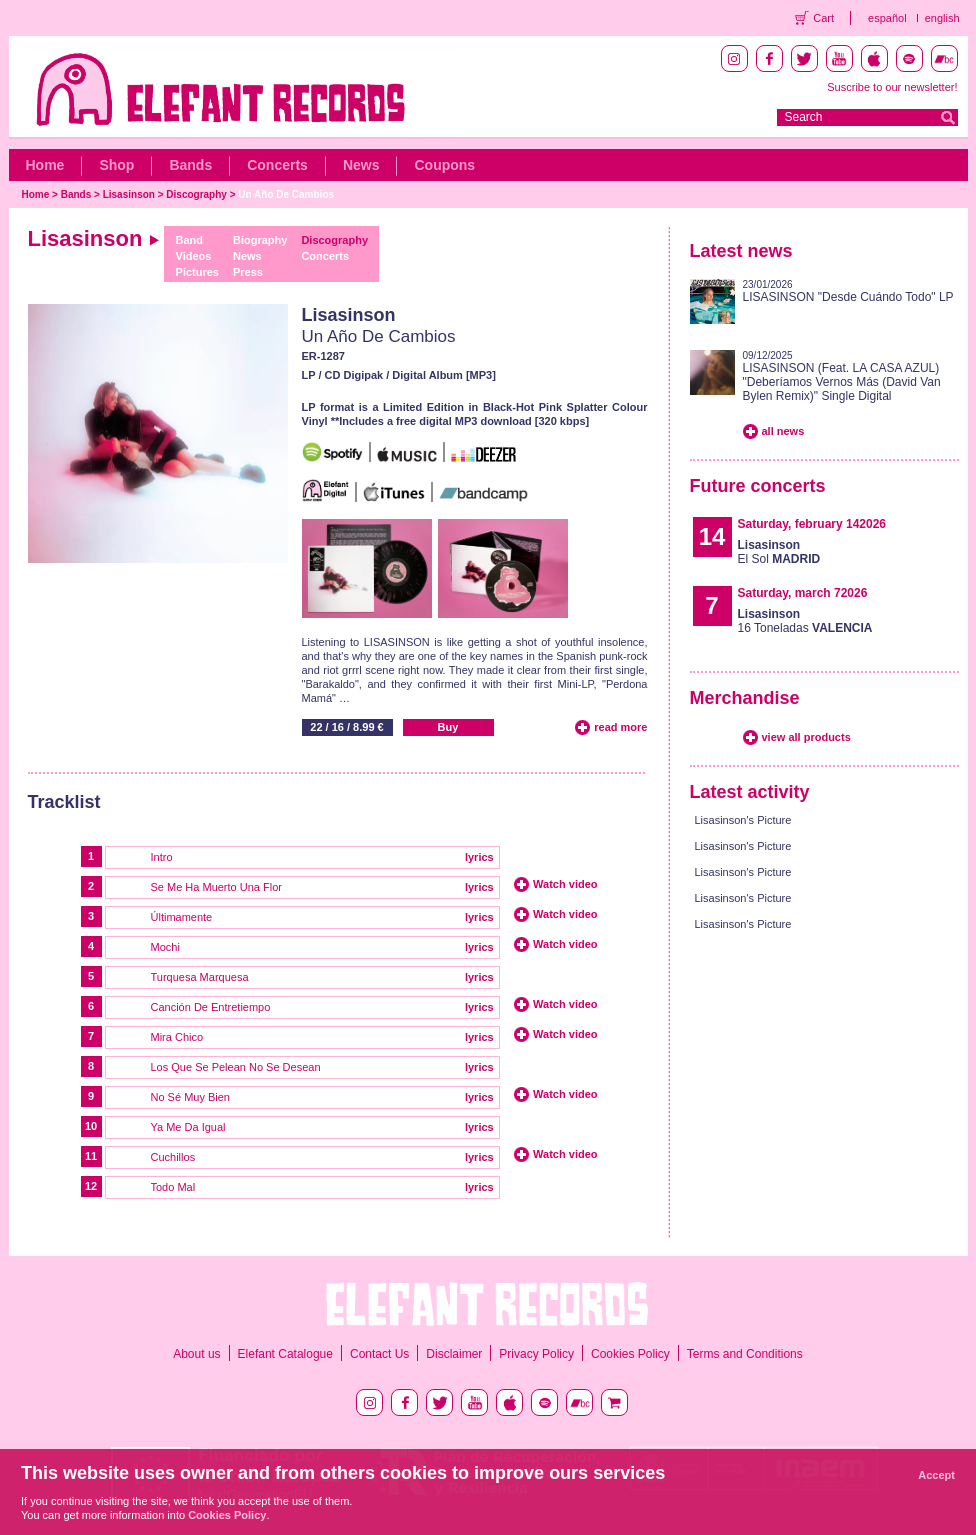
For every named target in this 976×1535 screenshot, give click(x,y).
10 (91, 1126)
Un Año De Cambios (286, 194)
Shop (116, 165)
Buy (448, 727)
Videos (194, 256)
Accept (936, 1475)
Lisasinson (129, 194)
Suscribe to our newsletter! (892, 87)
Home (45, 165)
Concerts (277, 165)
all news (783, 431)
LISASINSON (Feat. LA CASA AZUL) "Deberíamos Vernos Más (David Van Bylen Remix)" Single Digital (842, 382)
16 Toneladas (805, 621)
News (361, 165)
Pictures (197, 272)
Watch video (565, 884)
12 (91, 1186)
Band (190, 240)
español (887, 18)
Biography (260, 240)
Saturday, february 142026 (812, 524)
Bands (190, 165)
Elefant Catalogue (285, 1354)
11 (91, 1156)
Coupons (444, 165)
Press (248, 272)
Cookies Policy (630, 1354)
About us (196, 1354)
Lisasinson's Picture (743, 820)
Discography (196, 194)
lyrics (479, 857)
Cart (823, 18)
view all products (806, 737)
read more (620, 727)
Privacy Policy (536, 1354)
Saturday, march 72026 (803, 593)
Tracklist (64, 802)
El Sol (779, 552)
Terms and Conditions (745, 1354)
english (942, 18)
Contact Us (379, 1354)
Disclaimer (454, 1354)
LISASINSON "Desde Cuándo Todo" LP (848, 297)
